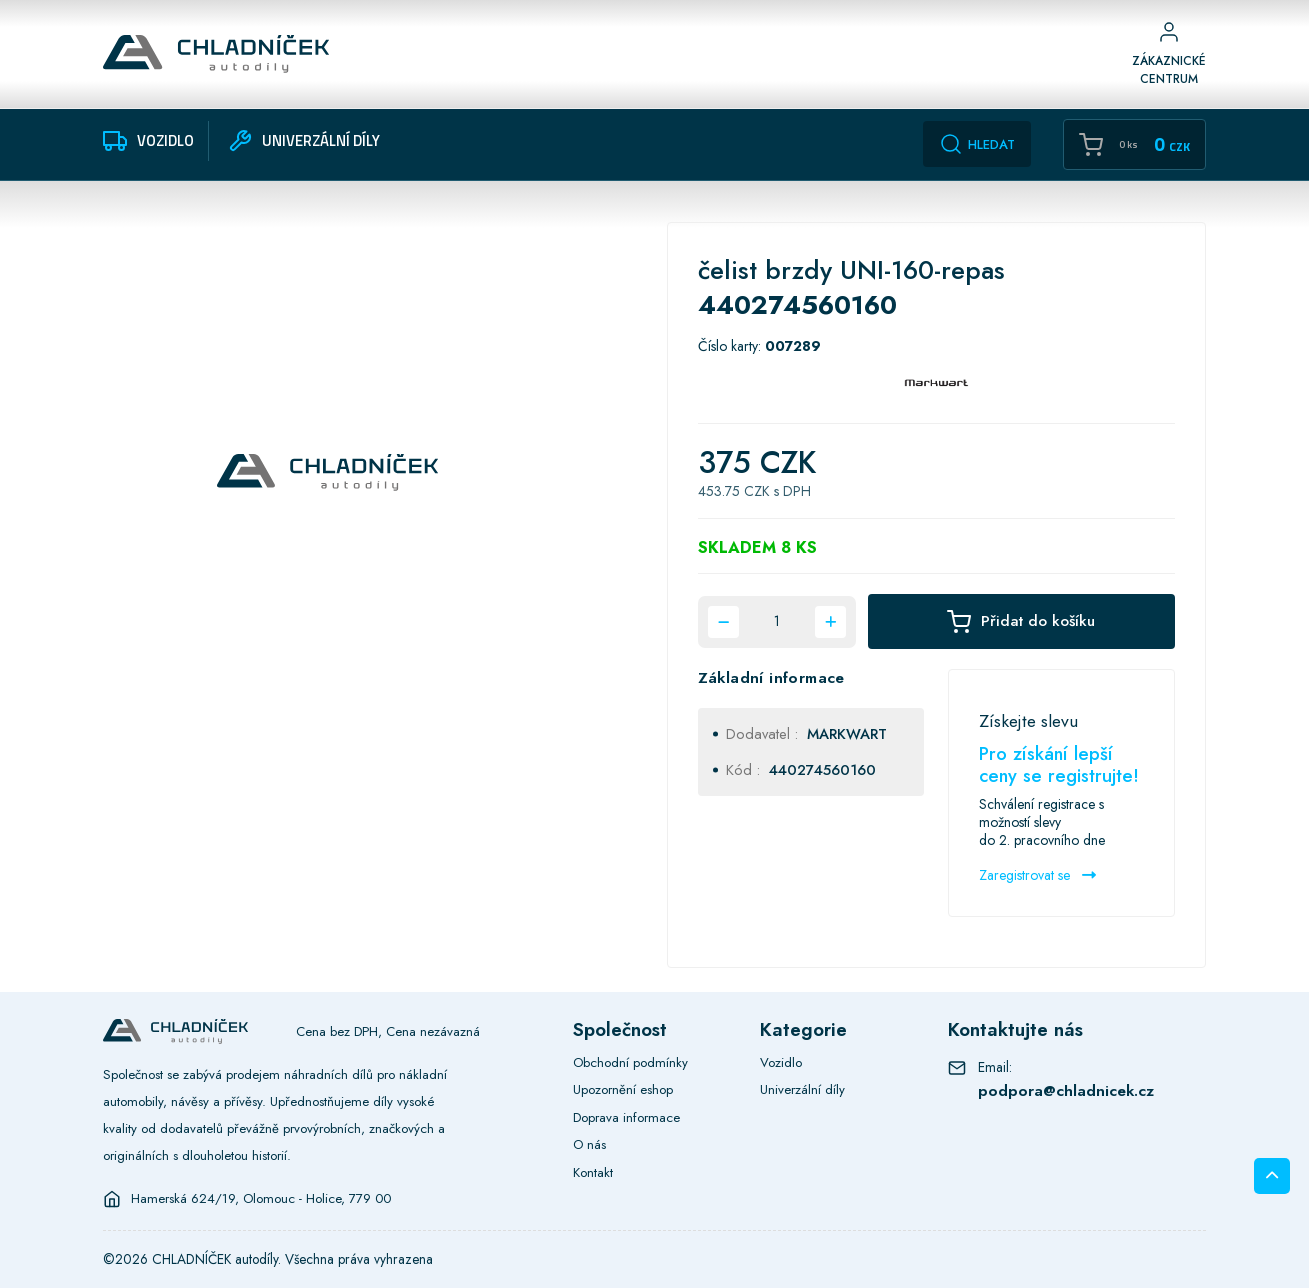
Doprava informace (626, 1117)
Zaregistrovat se (1037, 875)
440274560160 (822, 769)
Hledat (977, 144)
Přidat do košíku (1021, 622)
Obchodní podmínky (630, 1062)
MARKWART (847, 733)
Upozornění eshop (623, 1089)
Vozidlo (781, 1062)
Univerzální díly (802, 1089)
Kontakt (593, 1172)
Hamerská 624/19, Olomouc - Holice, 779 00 (261, 1199)
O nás (589, 1144)
